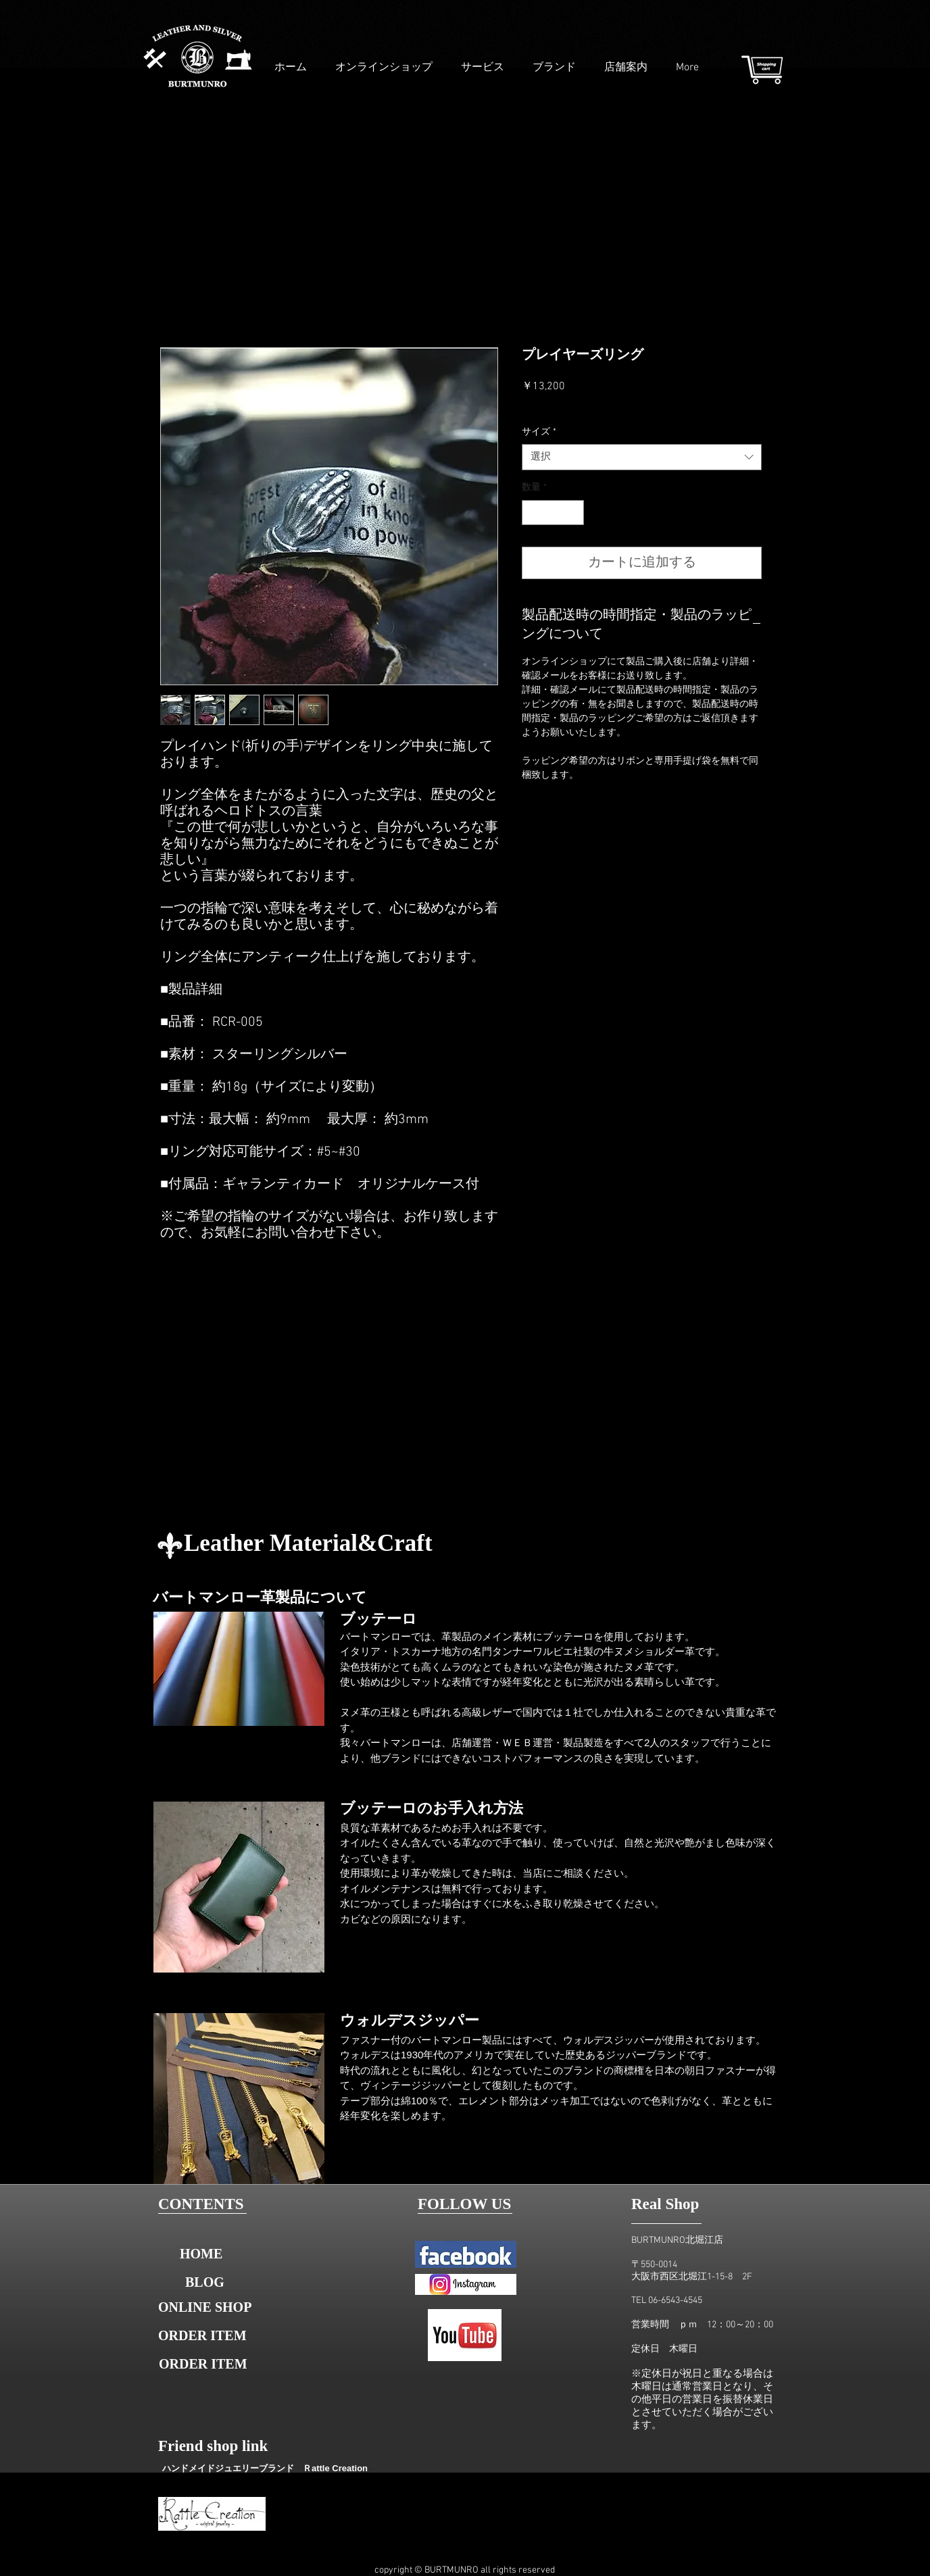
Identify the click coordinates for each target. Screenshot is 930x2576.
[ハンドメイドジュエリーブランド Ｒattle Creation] (265, 2468)
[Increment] (573, 512)
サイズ (539, 432)
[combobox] (642, 457)
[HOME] (201, 2253)
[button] (205, 2364)
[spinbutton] (553, 512)
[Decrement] (532, 512)
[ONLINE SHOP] (206, 2307)
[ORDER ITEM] (204, 2335)
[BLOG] (205, 2282)
